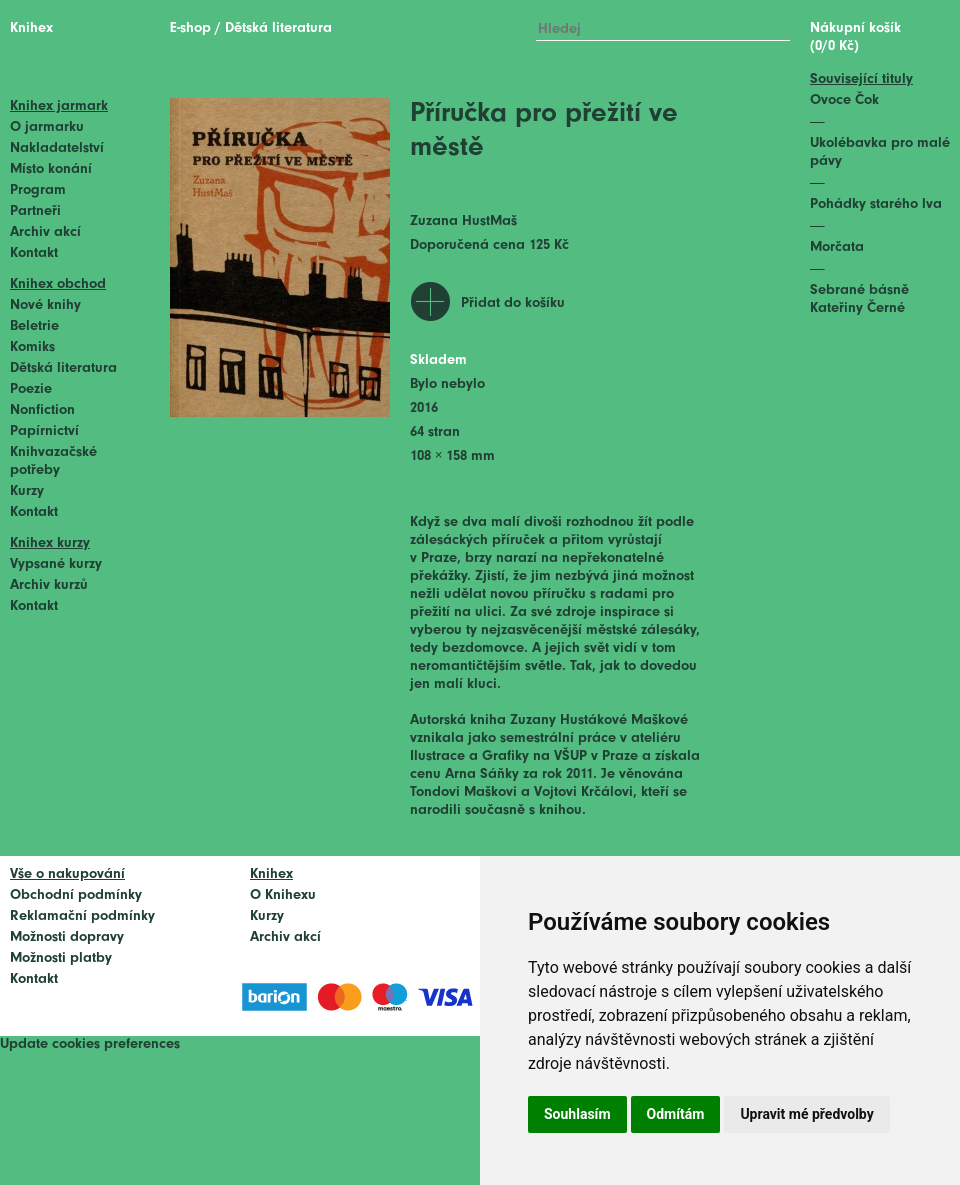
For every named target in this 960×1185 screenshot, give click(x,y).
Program (38, 190)
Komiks (32, 347)
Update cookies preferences (90, 1044)
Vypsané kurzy (56, 564)
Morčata (837, 247)
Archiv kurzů (49, 585)
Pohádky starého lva (876, 204)
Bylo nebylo (447, 384)
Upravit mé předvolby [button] (806, 1114)
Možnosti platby (61, 958)
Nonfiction (42, 410)
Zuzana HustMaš (463, 221)
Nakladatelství (57, 148)
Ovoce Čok (844, 100)
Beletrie (34, 326)
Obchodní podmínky (76, 895)
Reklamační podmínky (82, 916)
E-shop (190, 28)
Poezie (31, 389)
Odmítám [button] (676, 1114)
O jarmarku (47, 127)
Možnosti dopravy (67, 937)
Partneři (35, 211)
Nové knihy (45, 305)
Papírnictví (44, 431)
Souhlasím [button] (577, 1114)
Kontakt (34, 253)
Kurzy (27, 491)
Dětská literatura (63, 368)
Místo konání (51, 169)
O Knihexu (283, 895)
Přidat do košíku (513, 303)
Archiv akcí (45, 232)
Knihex (31, 28)
